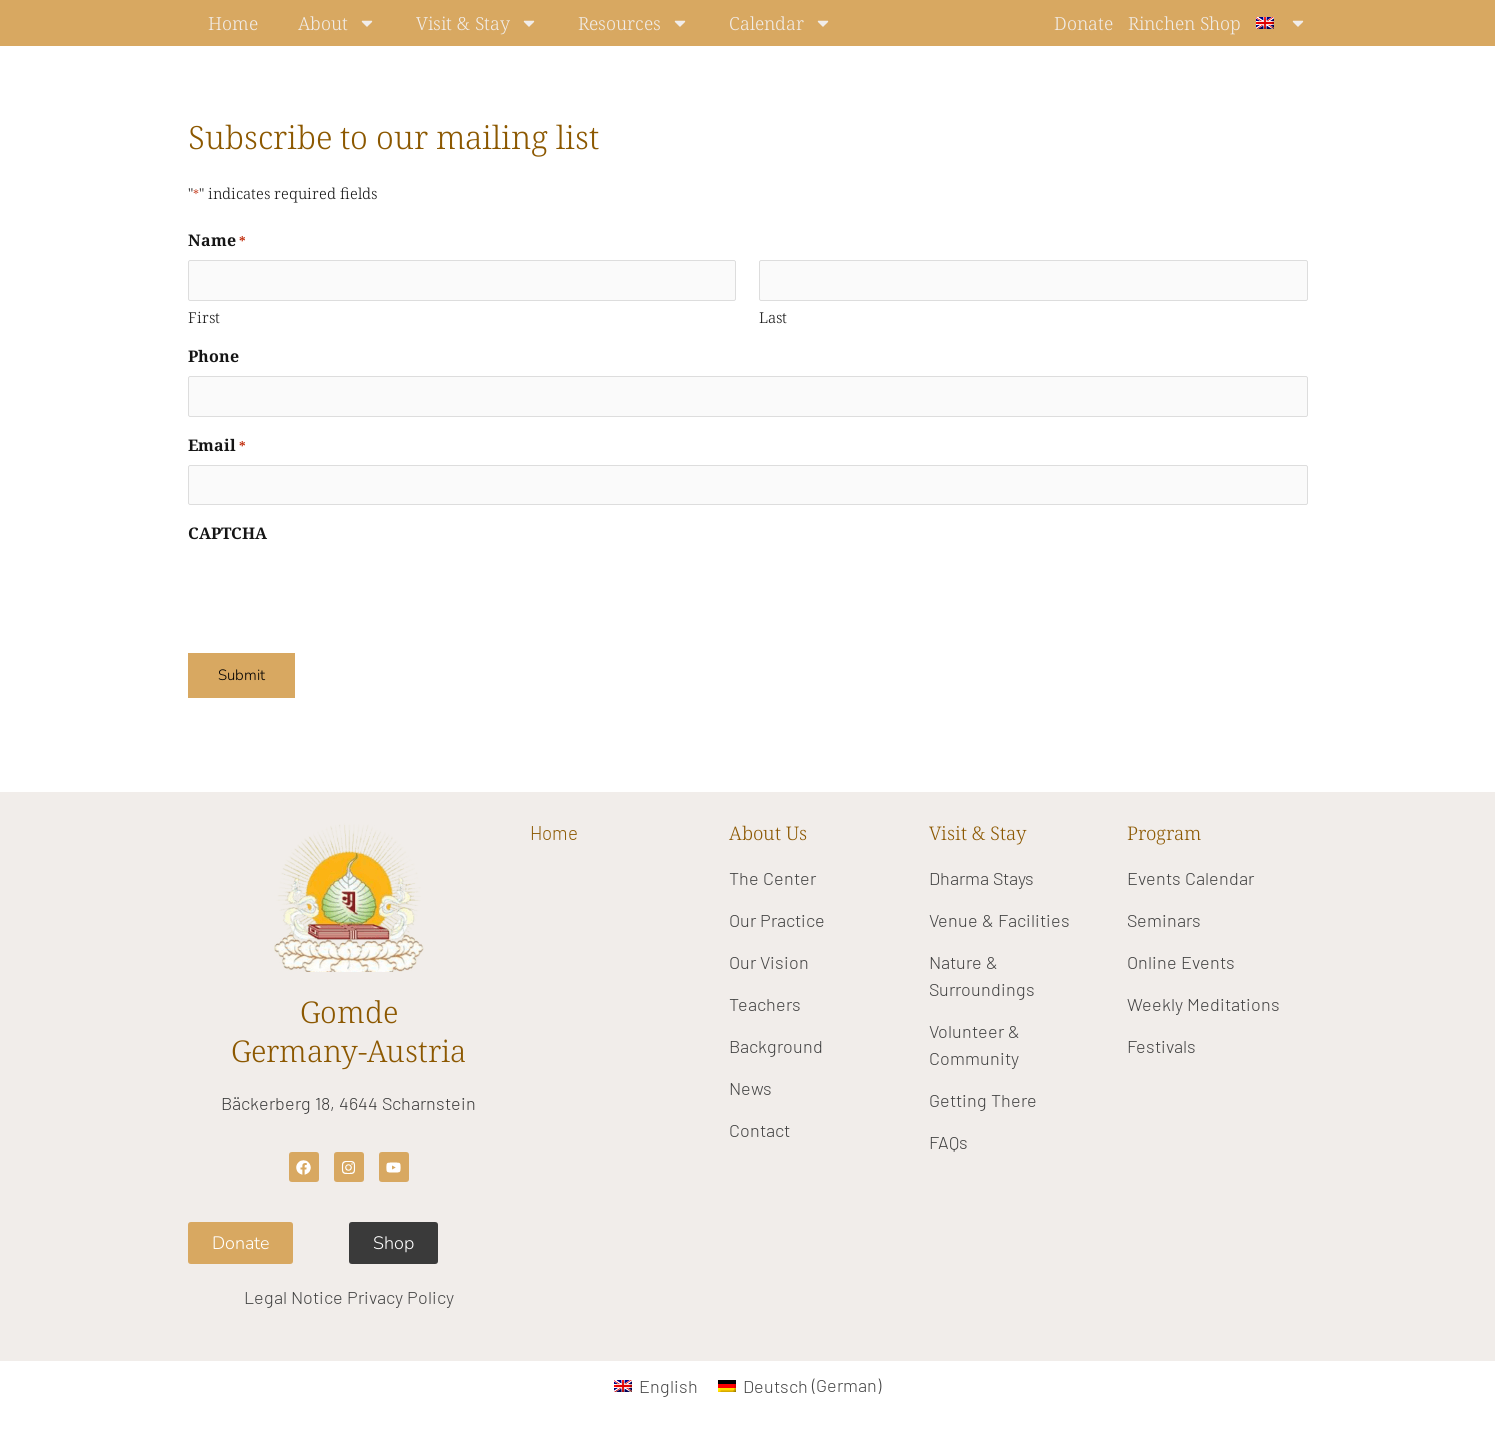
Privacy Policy (400, 1297)
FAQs (948, 1142)
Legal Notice (293, 1297)
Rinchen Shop (1184, 23)
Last (773, 317)
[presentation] (340, 592)
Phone (213, 356)
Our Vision (769, 962)
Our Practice (777, 920)
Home (233, 23)
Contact (759, 1130)
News (750, 1088)
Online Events (1181, 962)
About (337, 23)
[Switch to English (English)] (656, 1384)
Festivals (1161, 1046)
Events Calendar (1190, 878)
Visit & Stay (477, 23)
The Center (772, 878)
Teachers (765, 1004)
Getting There (983, 1100)
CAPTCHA (227, 533)
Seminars (1164, 920)
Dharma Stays (981, 878)
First (204, 317)
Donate (1083, 23)
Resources (633, 23)
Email (217, 445)
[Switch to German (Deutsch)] (799, 1384)
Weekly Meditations (1203, 1004)
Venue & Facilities (999, 920)
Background (776, 1046)
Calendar (780, 23)
